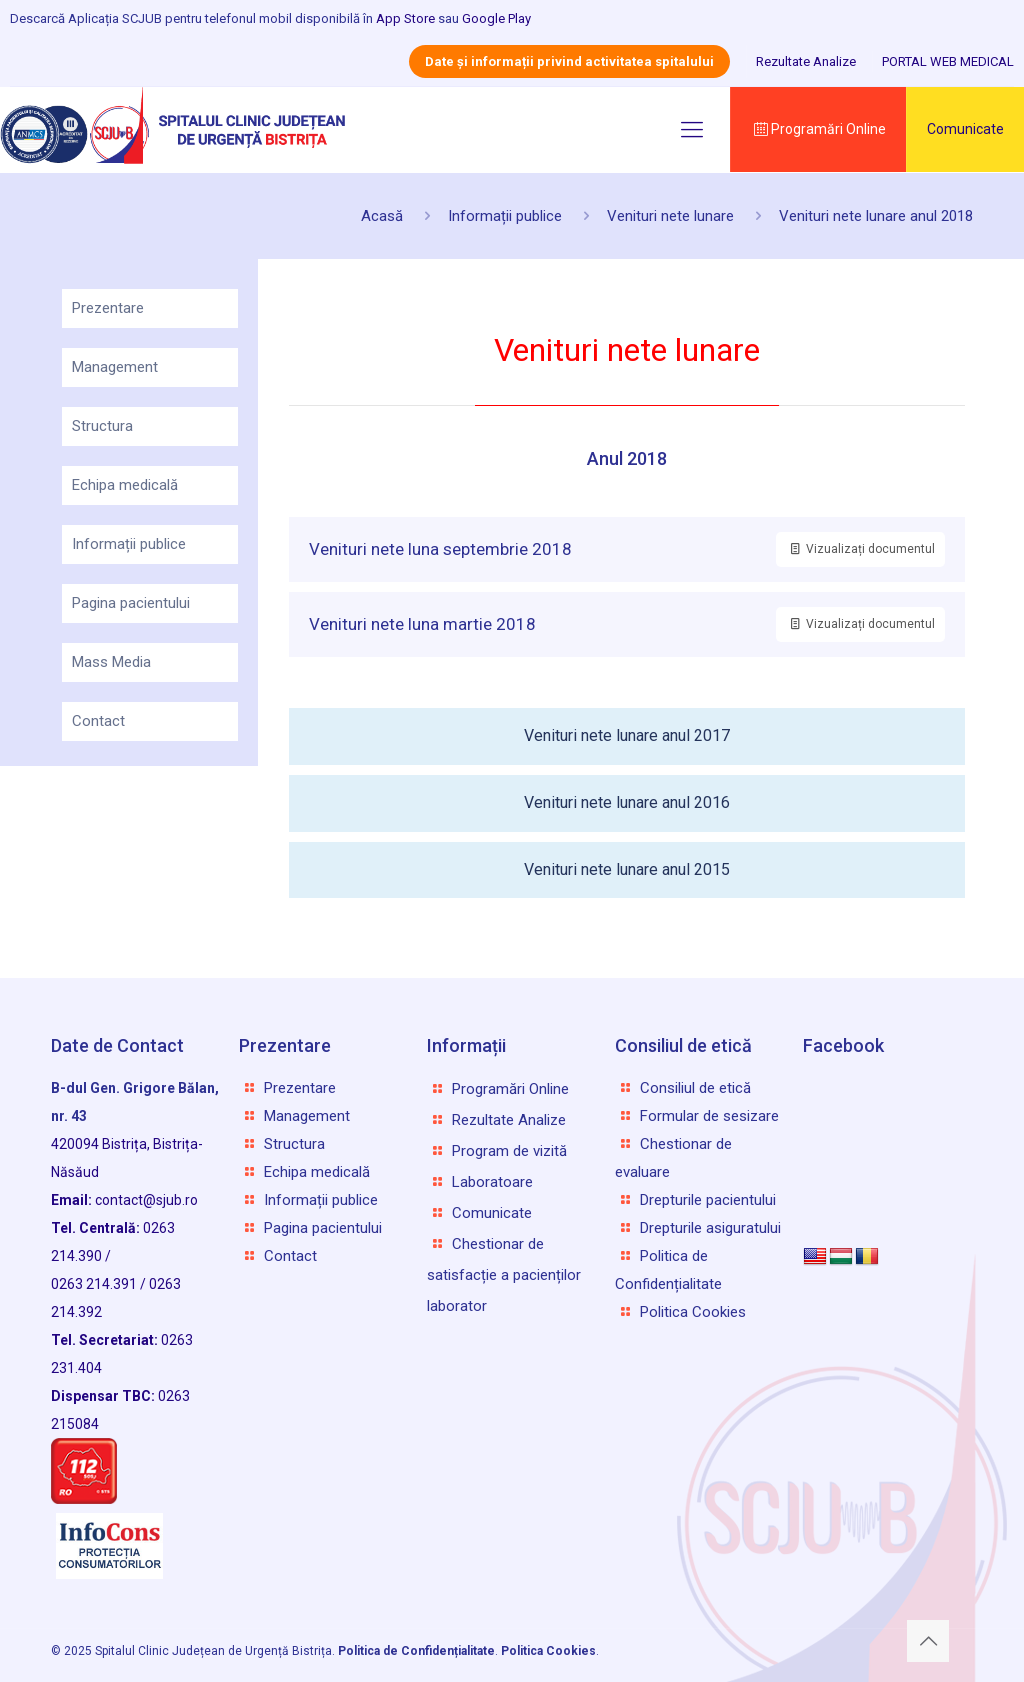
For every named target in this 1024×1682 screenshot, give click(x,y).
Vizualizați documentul (860, 549)
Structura (102, 426)
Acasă (382, 216)
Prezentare (108, 308)
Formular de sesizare (709, 1116)
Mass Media (111, 662)
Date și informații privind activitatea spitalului (569, 61)
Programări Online (818, 129)
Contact (98, 721)
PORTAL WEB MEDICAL (948, 61)
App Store (405, 18)
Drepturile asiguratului (710, 1228)
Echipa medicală (125, 485)
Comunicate (965, 129)
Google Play (496, 18)
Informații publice (505, 216)
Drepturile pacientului (708, 1200)
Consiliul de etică (695, 1088)
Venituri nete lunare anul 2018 (876, 216)
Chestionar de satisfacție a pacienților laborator (504, 1275)
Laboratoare (492, 1182)
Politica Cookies (693, 1312)
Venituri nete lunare (670, 216)
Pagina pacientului (131, 603)
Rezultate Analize (806, 61)
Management (115, 367)
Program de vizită (509, 1151)
